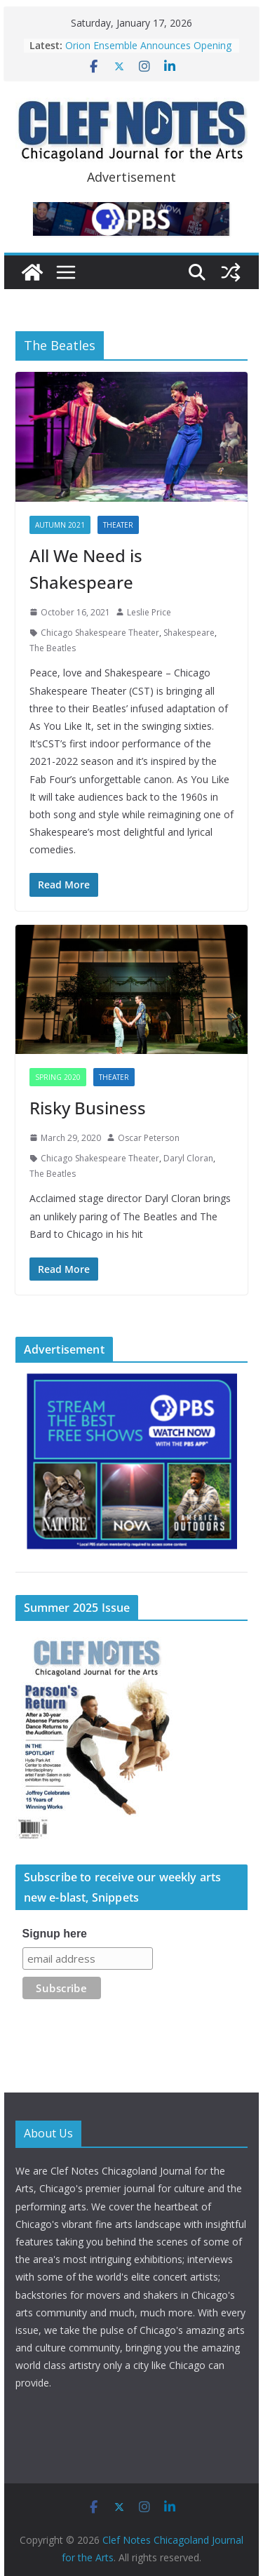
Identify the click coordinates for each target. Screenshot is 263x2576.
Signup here (54, 1934)
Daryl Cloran (188, 1158)
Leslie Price (149, 612)
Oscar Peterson (149, 1138)
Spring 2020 (58, 1077)
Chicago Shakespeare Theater (100, 633)
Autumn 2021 (60, 525)
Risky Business (87, 1107)
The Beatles (52, 648)
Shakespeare (189, 633)
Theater (118, 525)
